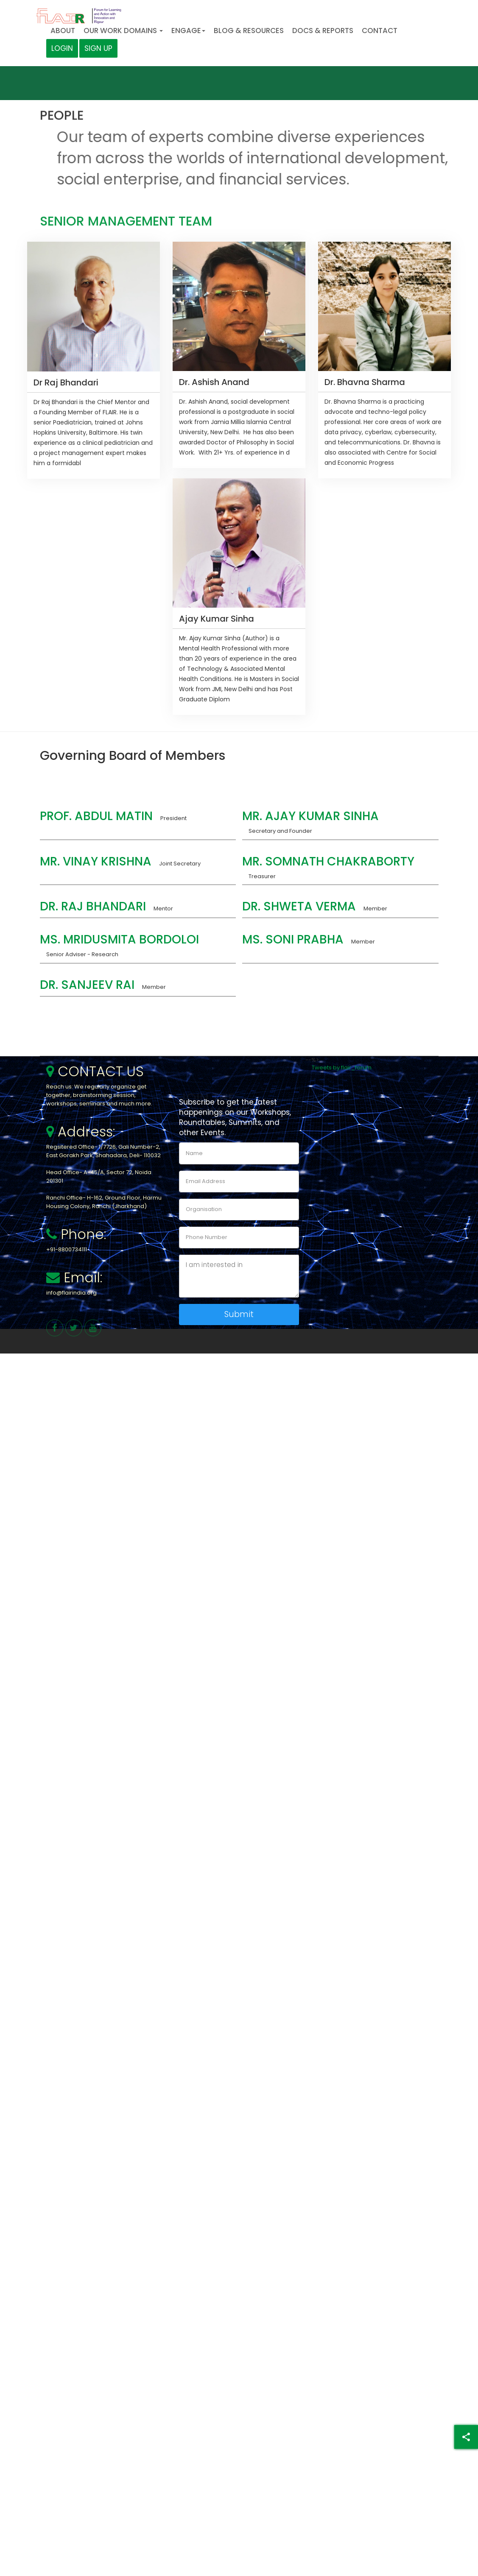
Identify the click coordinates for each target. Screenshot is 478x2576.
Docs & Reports (322, 30)
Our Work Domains (123, 30)
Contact (379, 30)
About (62, 30)
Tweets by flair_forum (342, 1067)
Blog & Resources (249, 30)
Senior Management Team (126, 222)
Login (62, 48)
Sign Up (98, 48)
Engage (188, 30)
